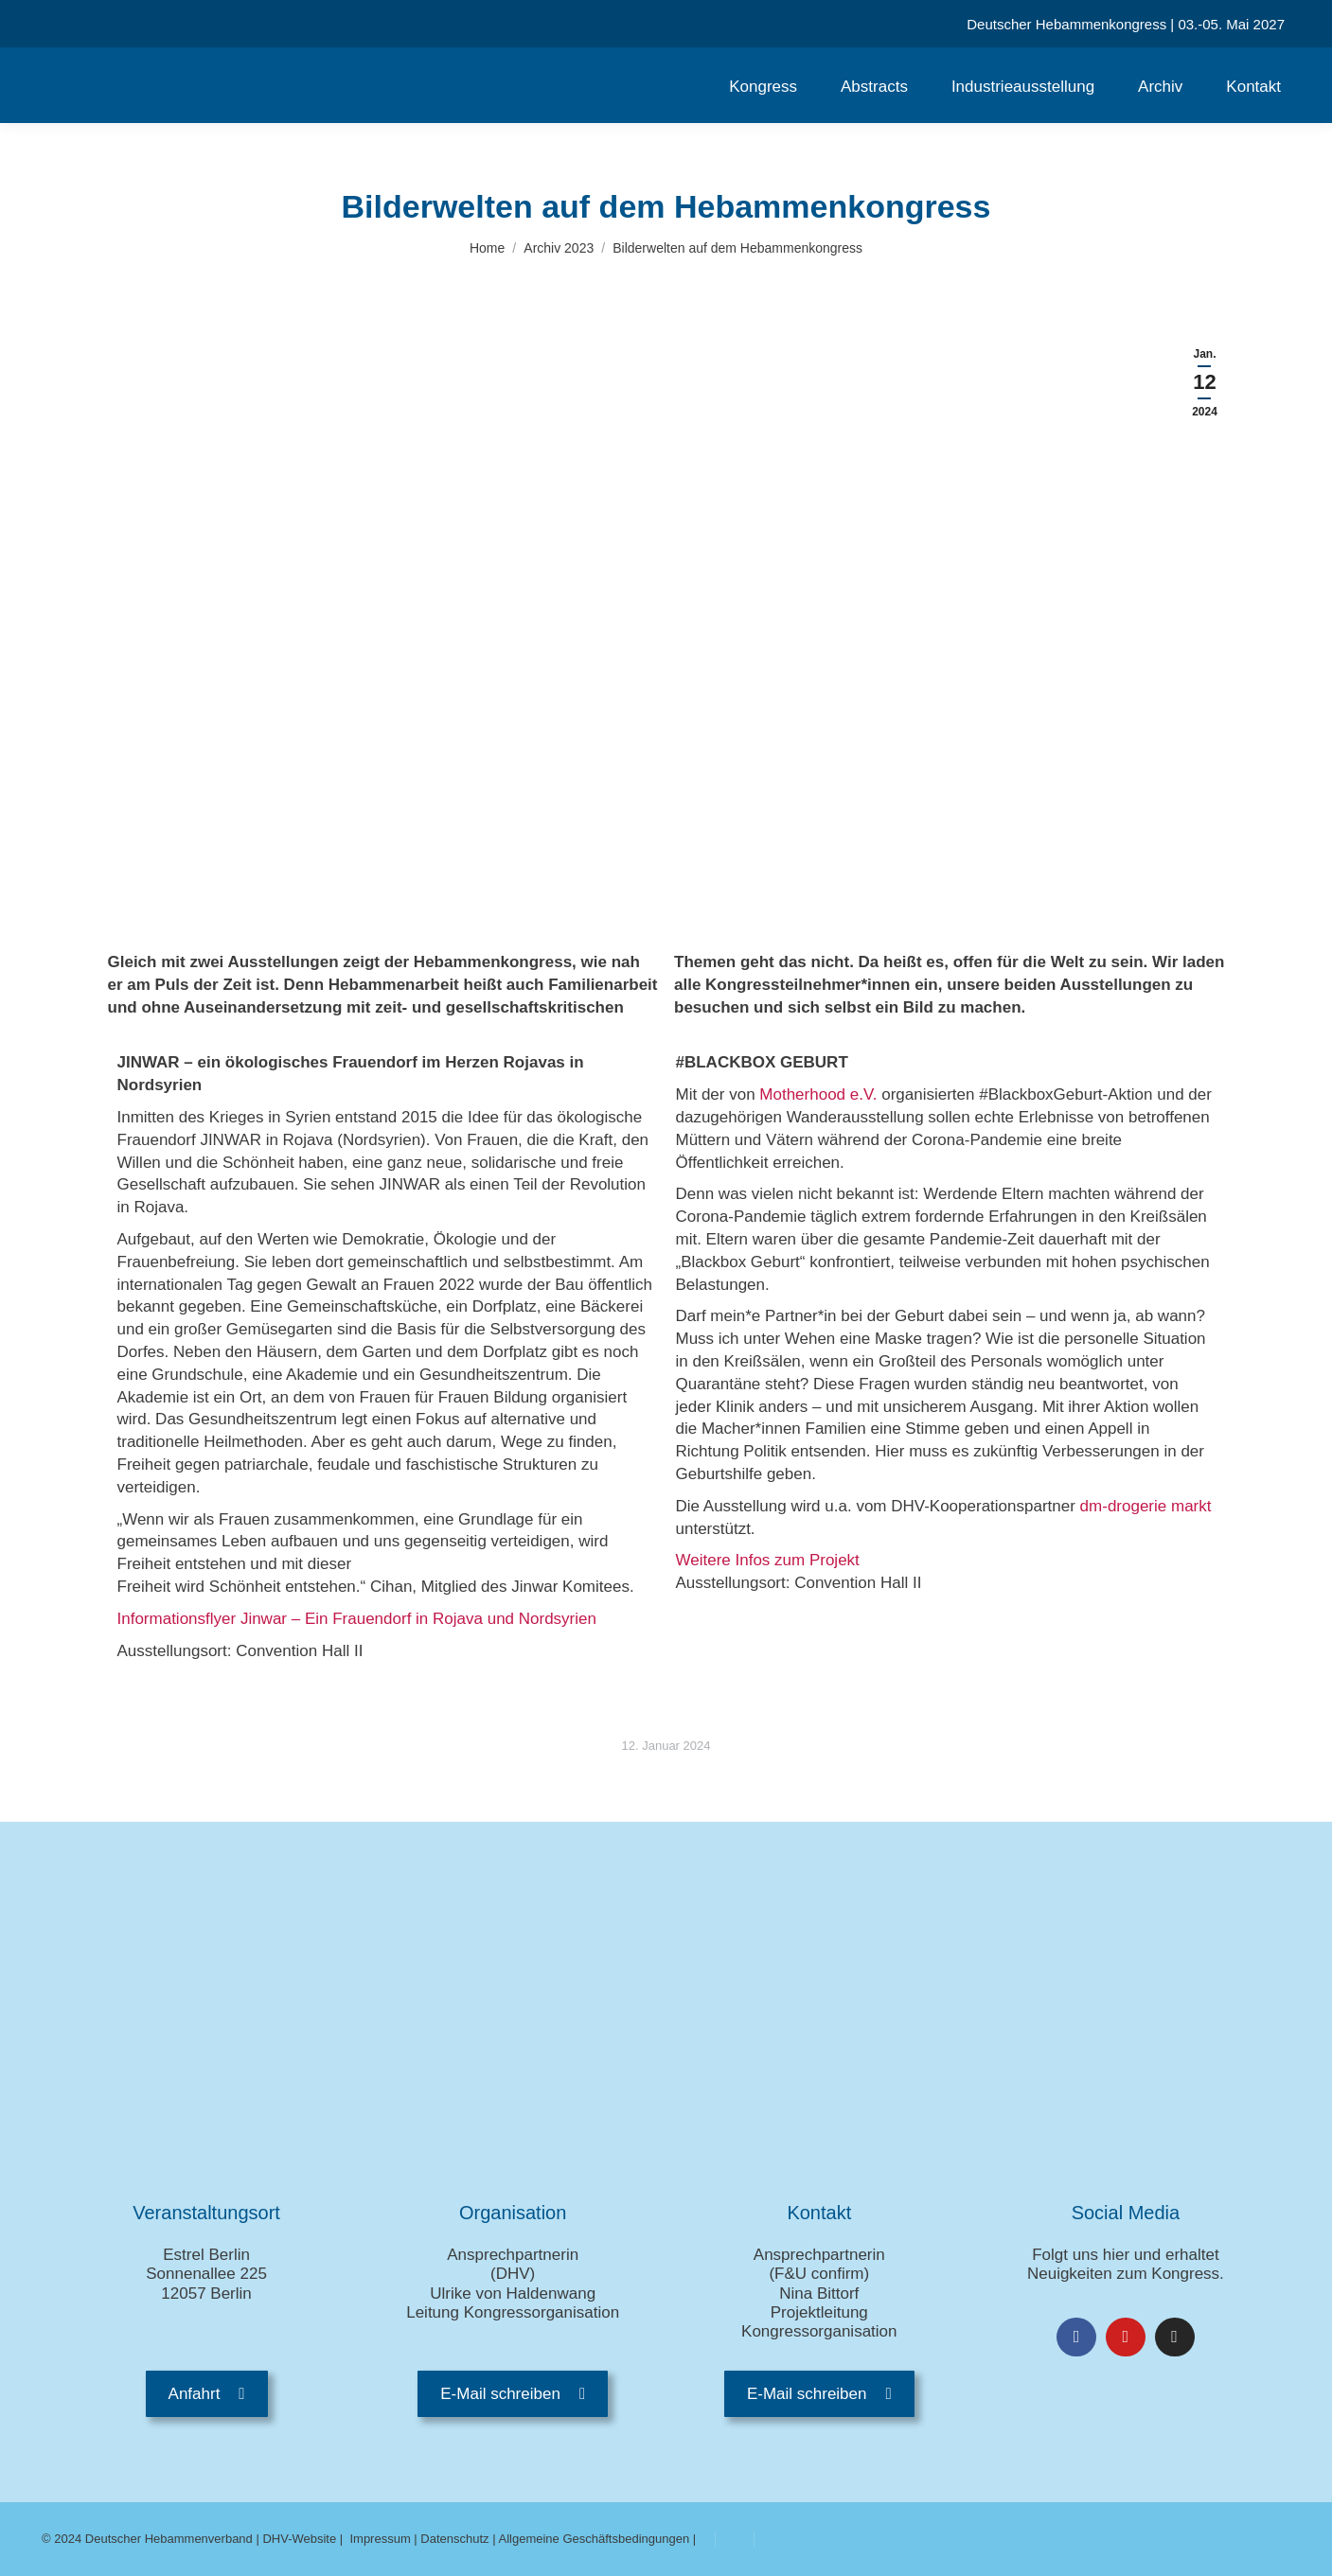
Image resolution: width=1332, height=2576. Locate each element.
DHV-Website (299, 2539)
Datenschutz (454, 2539)
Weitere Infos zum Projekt (770, 1560)
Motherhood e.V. (818, 1094)
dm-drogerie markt (1146, 1506)
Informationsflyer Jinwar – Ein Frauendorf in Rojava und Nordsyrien (356, 1619)
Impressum (379, 2539)
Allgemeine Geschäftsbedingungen (594, 2539)
